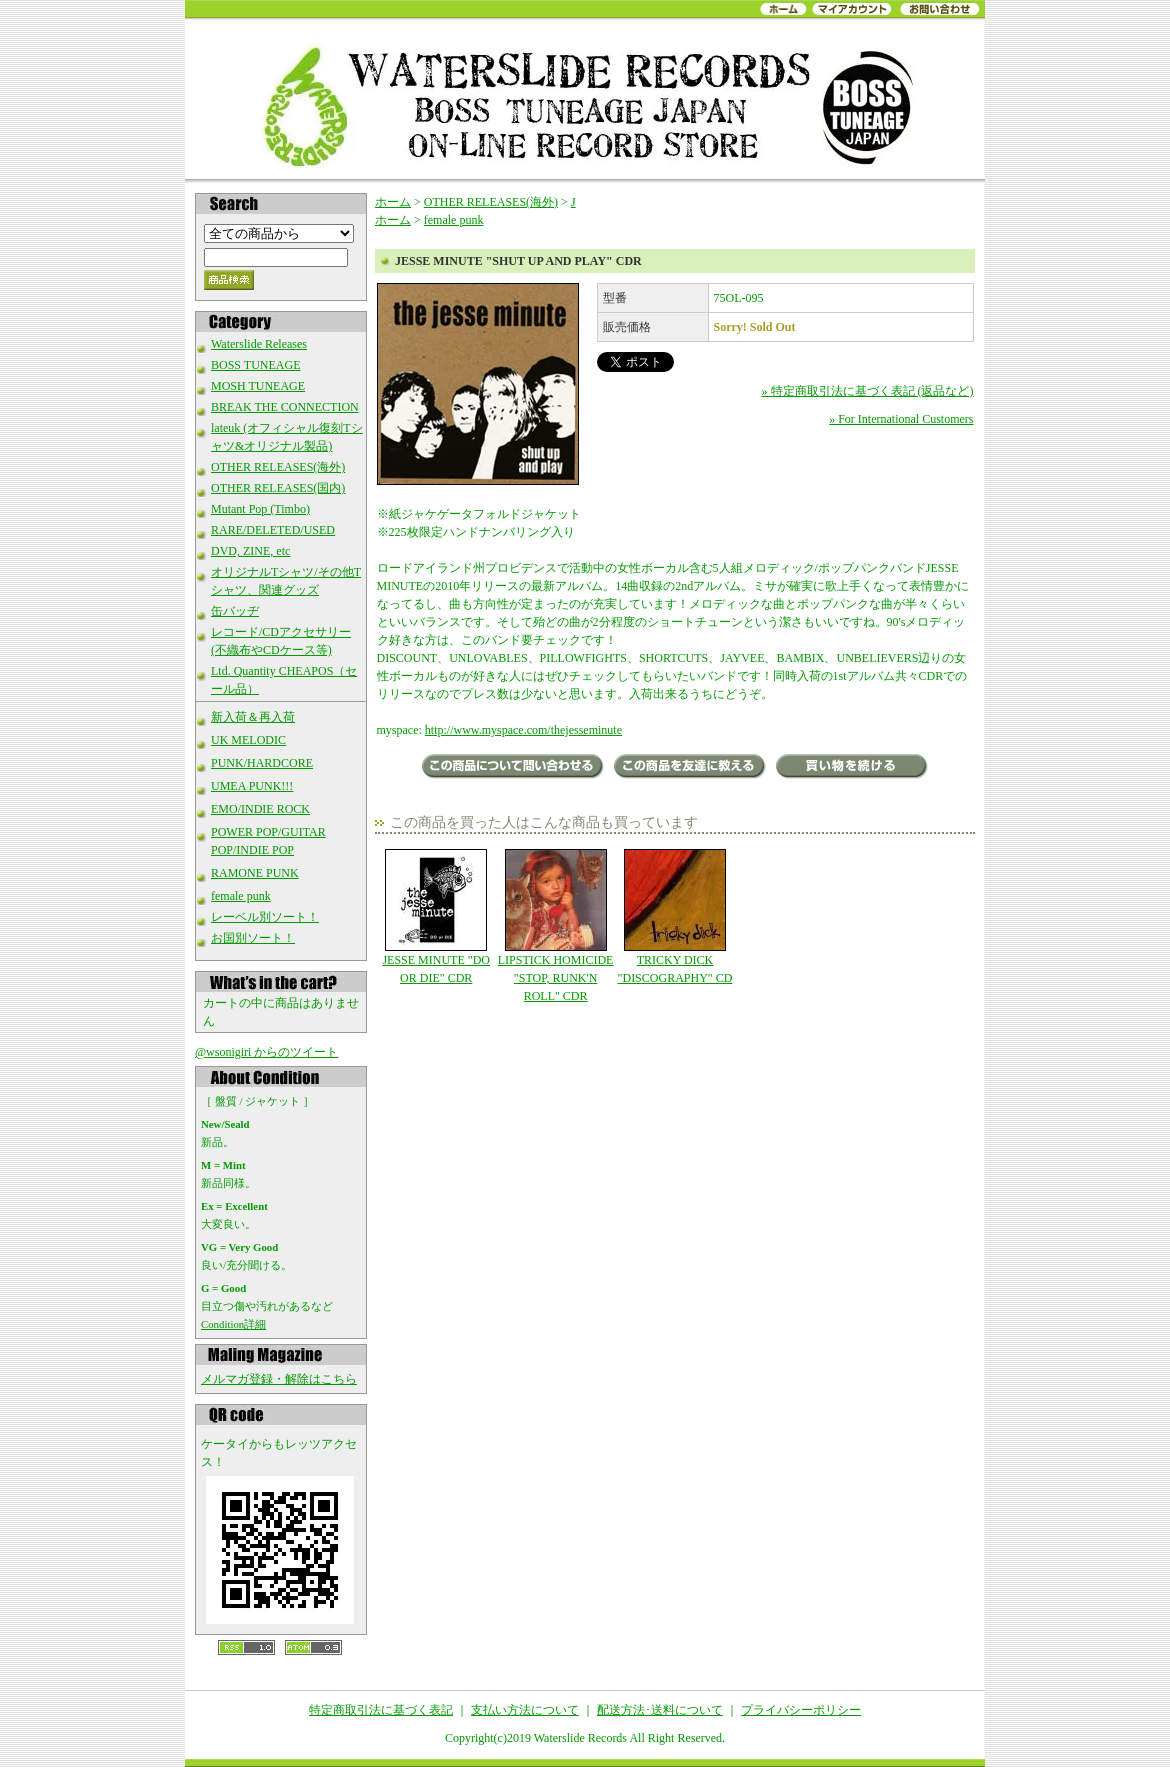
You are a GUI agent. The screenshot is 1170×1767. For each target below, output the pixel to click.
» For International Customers (901, 419)
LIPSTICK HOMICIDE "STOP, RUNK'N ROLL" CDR (555, 926)
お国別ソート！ (253, 938)
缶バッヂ (235, 611)
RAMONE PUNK (255, 873)
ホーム (393, 202)
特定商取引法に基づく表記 (381, 1710)
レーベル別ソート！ (265, 917)
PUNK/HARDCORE (262, 763)
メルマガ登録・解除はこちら (279, 1379)
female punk (241, 896)
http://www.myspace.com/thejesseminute (523, 730)
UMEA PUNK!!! (252, 786)
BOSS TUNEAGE (255, 365)
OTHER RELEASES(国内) (278, 488)
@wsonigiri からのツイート (266, 1052)
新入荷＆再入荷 (253, 717)
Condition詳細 (233, 1324)
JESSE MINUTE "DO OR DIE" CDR (436, 917)
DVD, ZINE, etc (250, 551)
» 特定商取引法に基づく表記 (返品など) (868, 391)
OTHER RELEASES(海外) (278, 467)
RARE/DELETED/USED (273, 530)
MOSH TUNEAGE (258, 386)
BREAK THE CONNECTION (285, 407)
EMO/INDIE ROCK (260, 809)
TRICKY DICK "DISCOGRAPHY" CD (674, 917)
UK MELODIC (248, 740)
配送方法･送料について (660, 1710)
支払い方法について (525, 1710)
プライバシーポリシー (801, 1710)
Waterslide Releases (259, 344)
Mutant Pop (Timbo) (260, 509)
